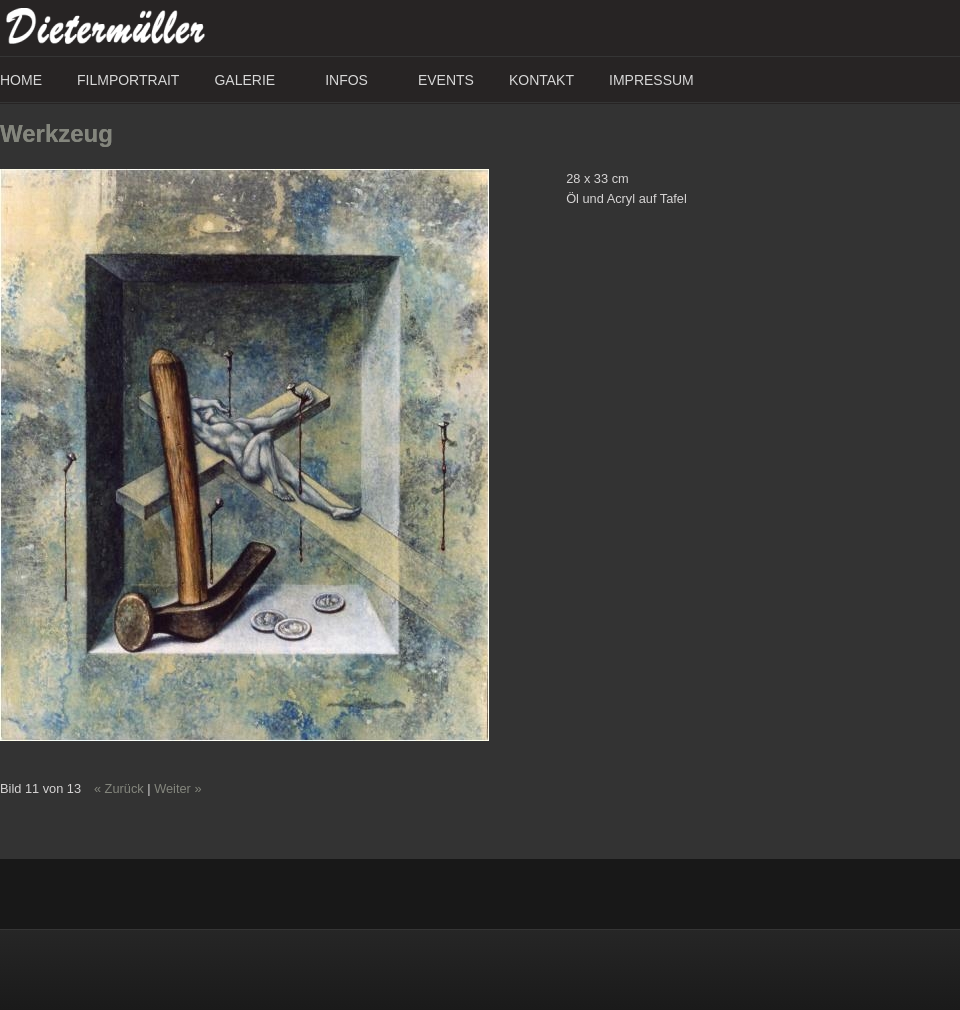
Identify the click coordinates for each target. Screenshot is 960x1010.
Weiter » (177, 788)
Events (446, 80)
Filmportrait (128, 80)
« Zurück (119, 788)
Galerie (244, 80)
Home (21, 80)
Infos (346, 80)
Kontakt (541, 80)
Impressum (651, 80)
